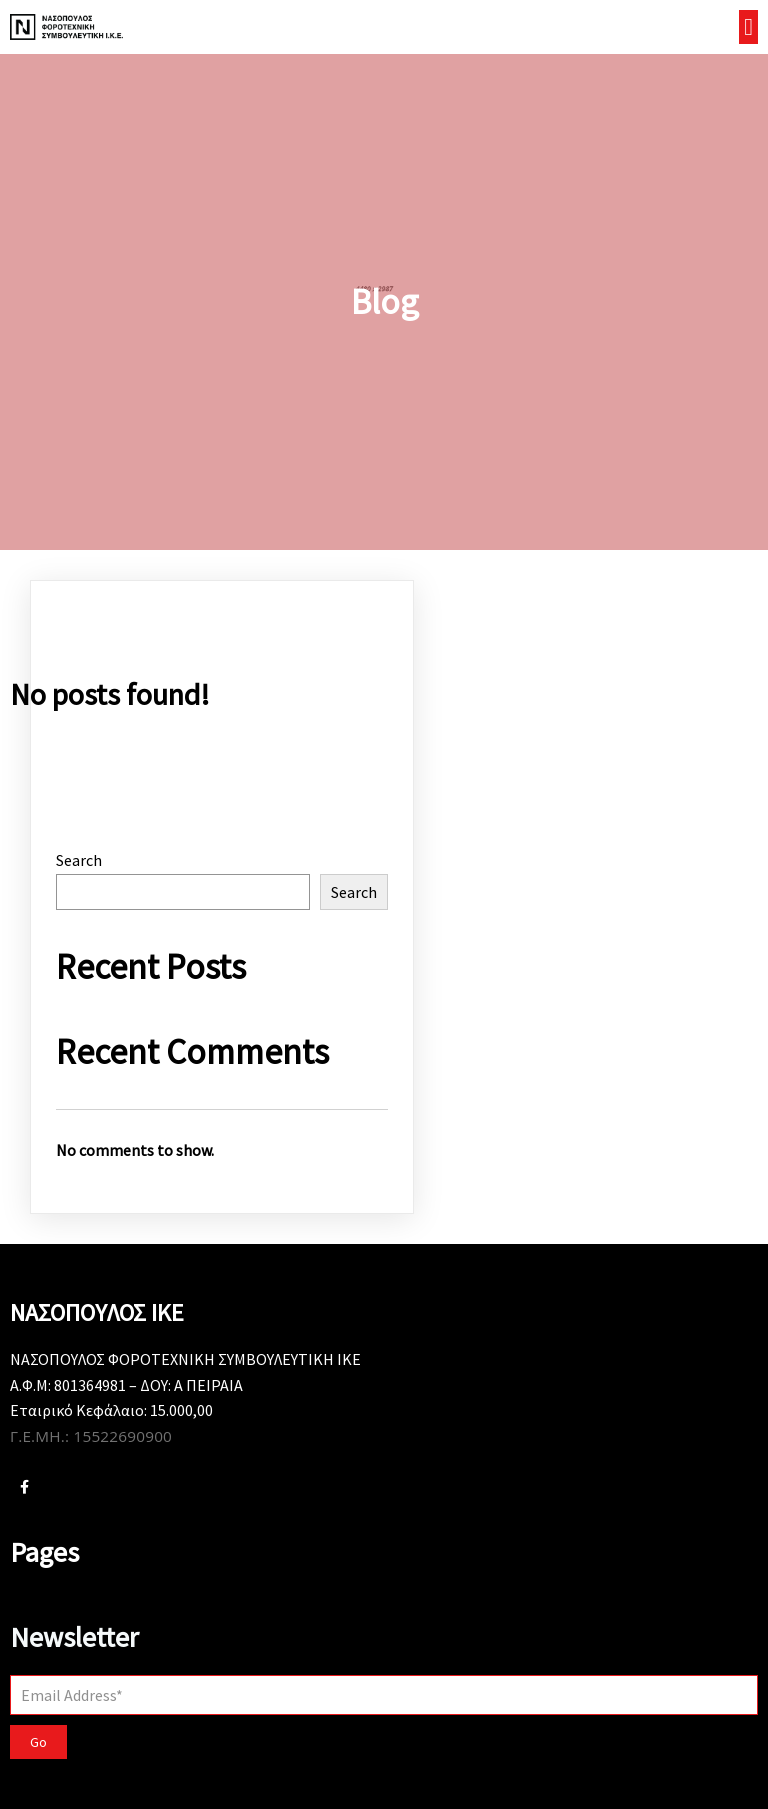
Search (79, 860)
